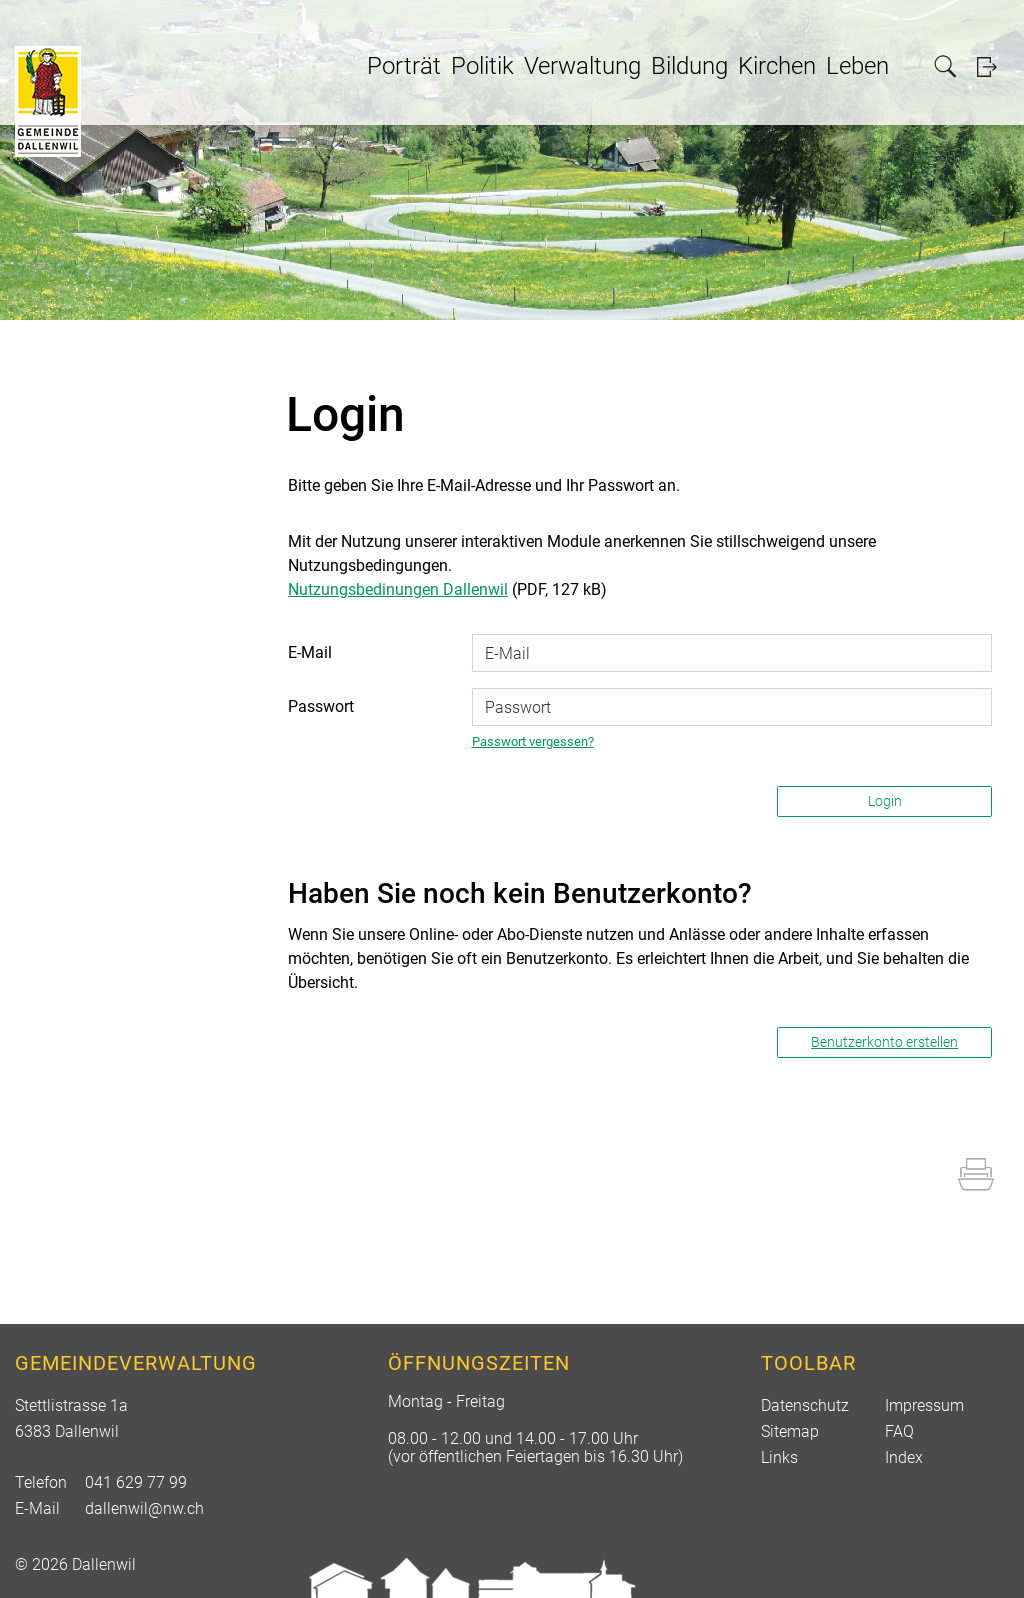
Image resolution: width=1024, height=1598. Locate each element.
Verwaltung (582, 66)
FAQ (899, 1431)
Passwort (321, 706)
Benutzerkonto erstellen (884, 1042)
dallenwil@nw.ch (144, 1508)
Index (904, 1457)
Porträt (404, 66)
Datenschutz (805, 1405)
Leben (857, 66)
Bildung (689, 66)
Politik (482, 66)
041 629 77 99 (136, 1482)
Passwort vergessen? (533, 741)
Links (779, 1457)
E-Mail (310, 652)
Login (993, 66)
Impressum (924, 1405)
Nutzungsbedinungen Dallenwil (398, 589)
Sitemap (790, 1431)
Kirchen (777, 66)
